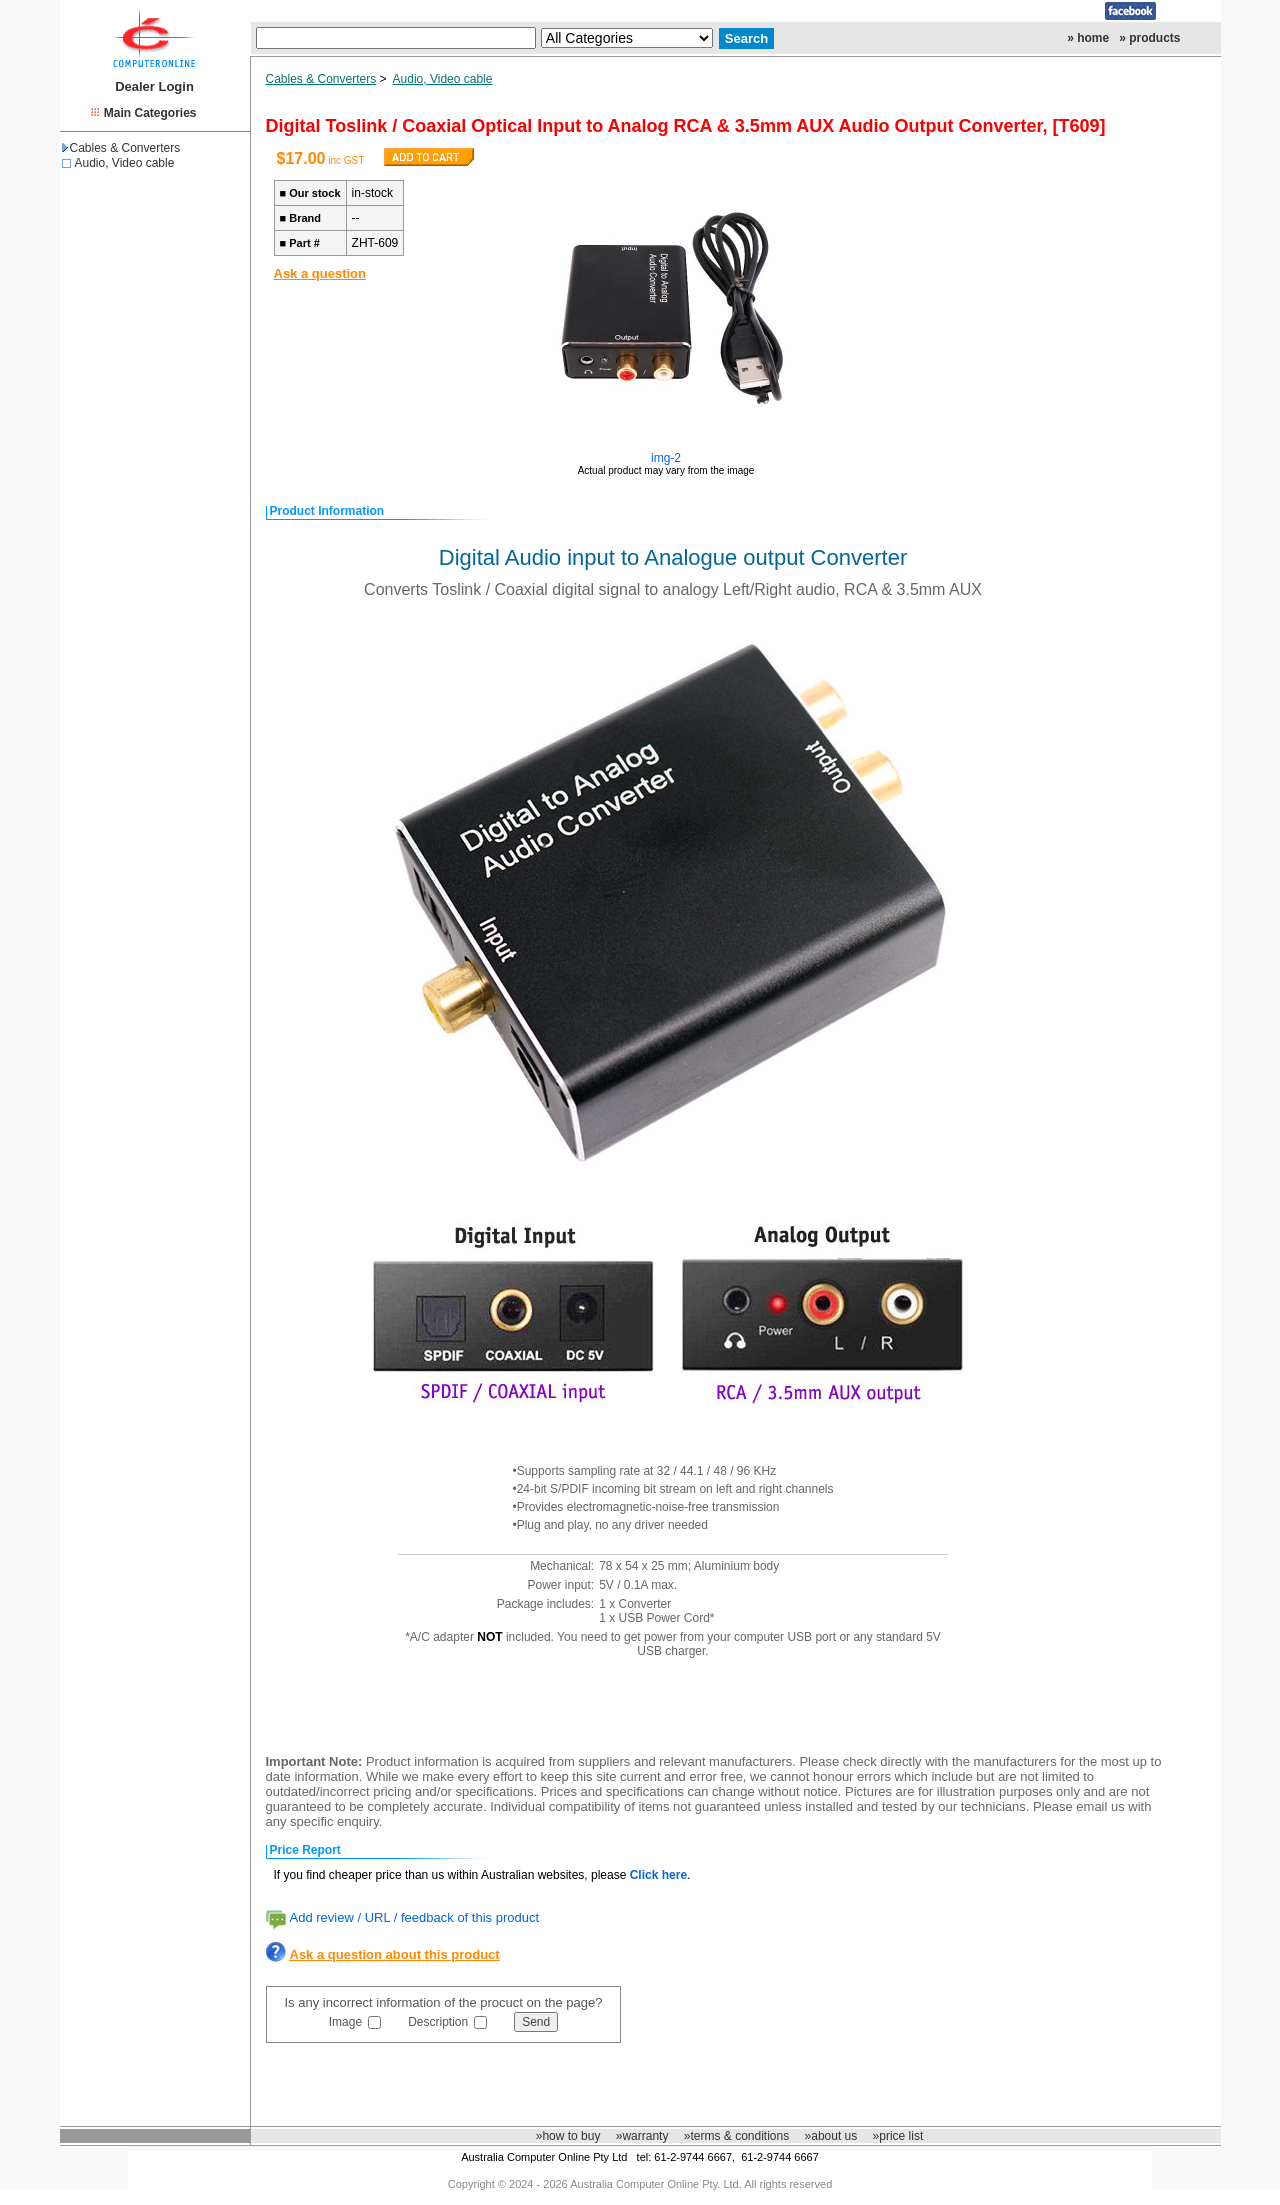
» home (1088, 38)
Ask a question (320, 273)
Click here (658, 1875)
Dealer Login (154, 86)
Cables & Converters (121, 148)
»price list (898, 2136)
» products (1149, 38)
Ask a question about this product (395, 1954)
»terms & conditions (736, 2136)
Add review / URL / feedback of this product (415, 1917)
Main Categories (150, 113)
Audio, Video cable (125, 163)
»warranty (642, 2136)
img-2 (666, 458)
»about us (831, 2136)
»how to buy (568, 2136)
